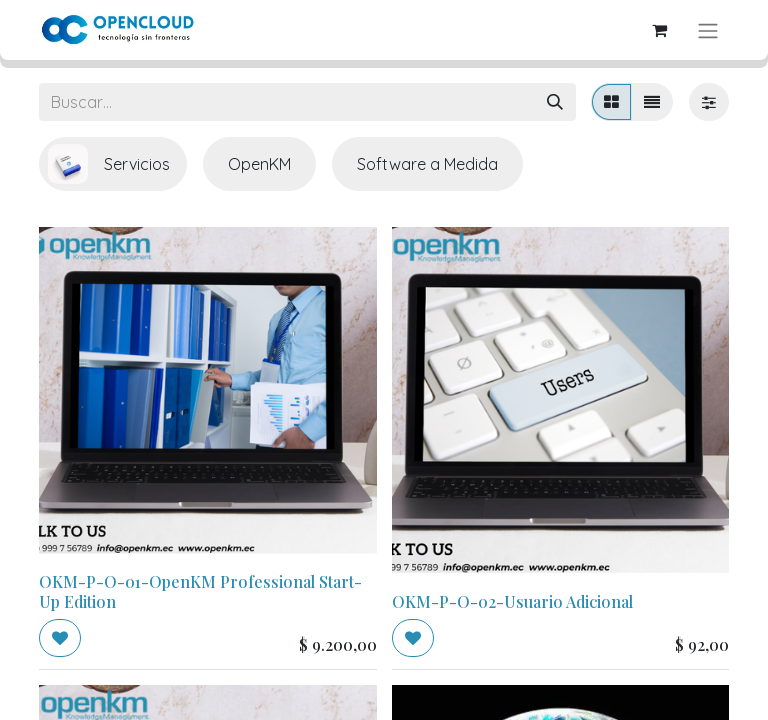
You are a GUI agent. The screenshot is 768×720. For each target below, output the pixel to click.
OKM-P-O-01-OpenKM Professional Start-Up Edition (200, 591)
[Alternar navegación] (708, 30)
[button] (60, 638)
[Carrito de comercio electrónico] (659, 30)
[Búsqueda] (555, 102)
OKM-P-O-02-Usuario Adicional (512, 601)
